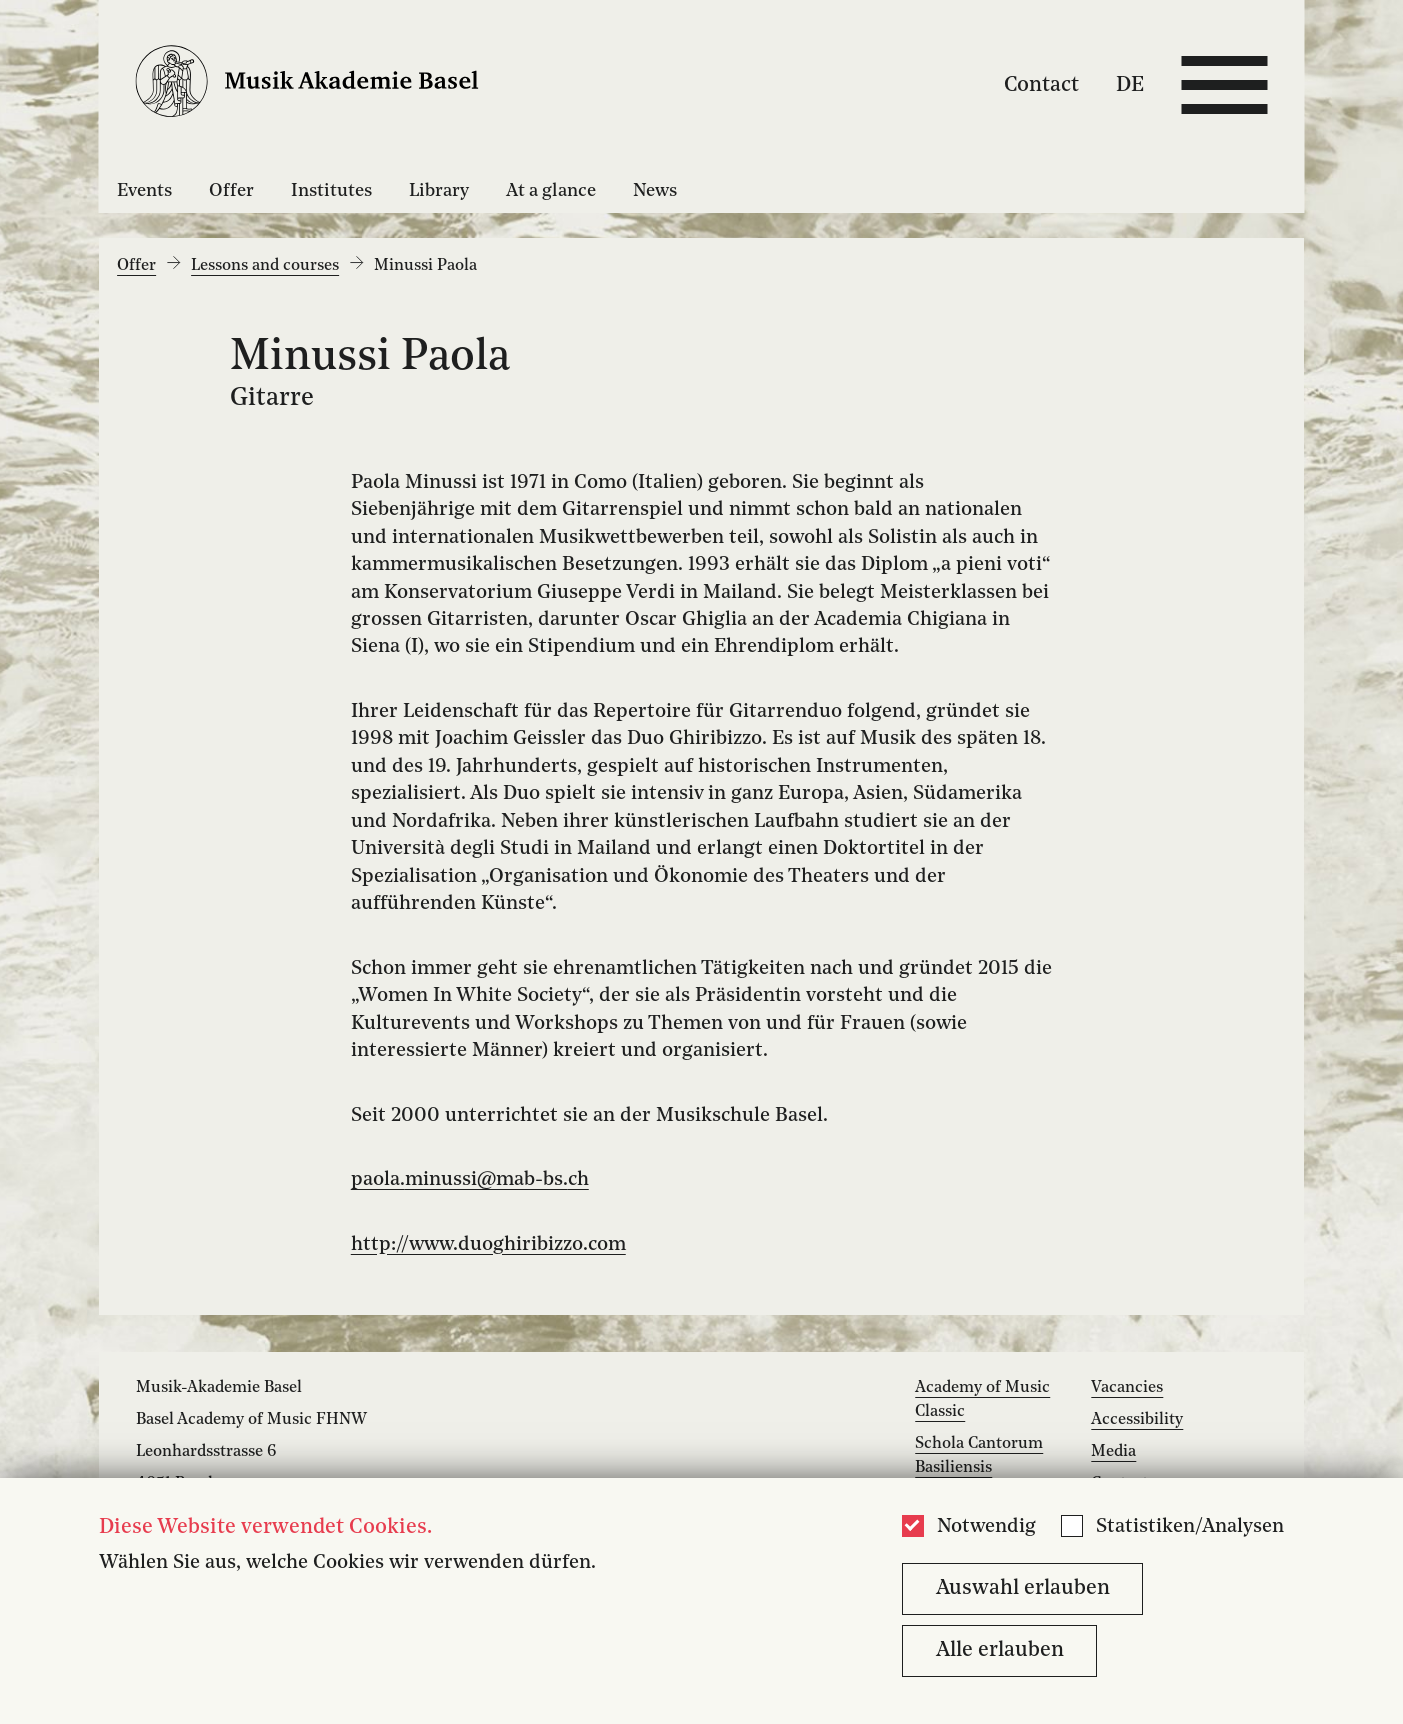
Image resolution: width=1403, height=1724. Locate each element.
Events (144, 191)
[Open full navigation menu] (1224, 85)
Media (1113, 1452)
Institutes (331, 191)
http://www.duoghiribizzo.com (488, 1245)
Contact (1041, 84)
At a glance (551, 191)
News (655, 191)
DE (1130, 84)
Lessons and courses (265, 266)
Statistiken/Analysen (1190, 1527)
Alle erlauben (1000, 1650)
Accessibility (1137, 1420)
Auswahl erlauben (1023, 1588)
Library (439, 191)
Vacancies (1127, 1388)
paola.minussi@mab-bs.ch (470, 1180)
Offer (231, 191)
